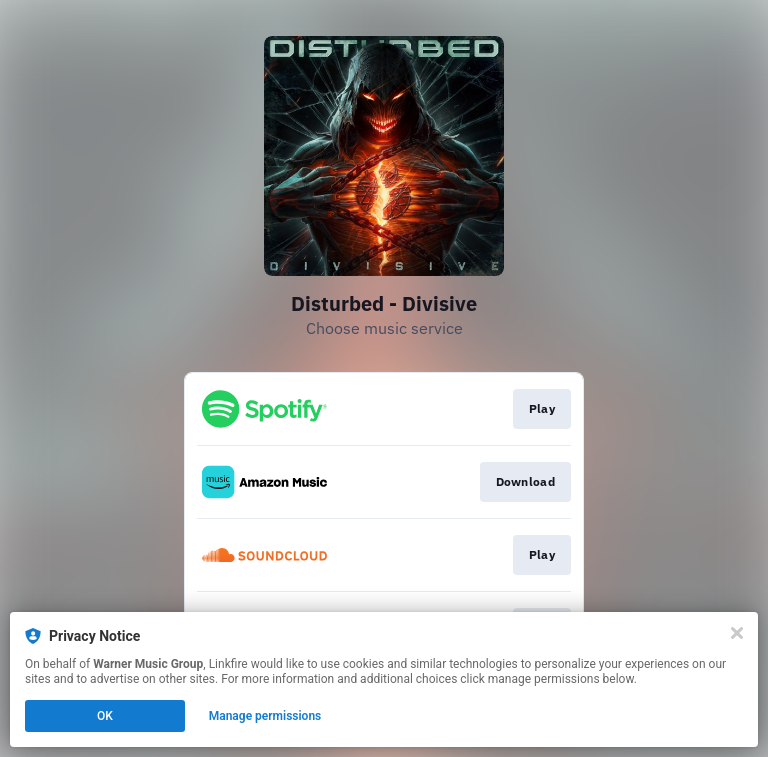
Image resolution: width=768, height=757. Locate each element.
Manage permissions (265, 716)
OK (105, 716)
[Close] (737, 633)
